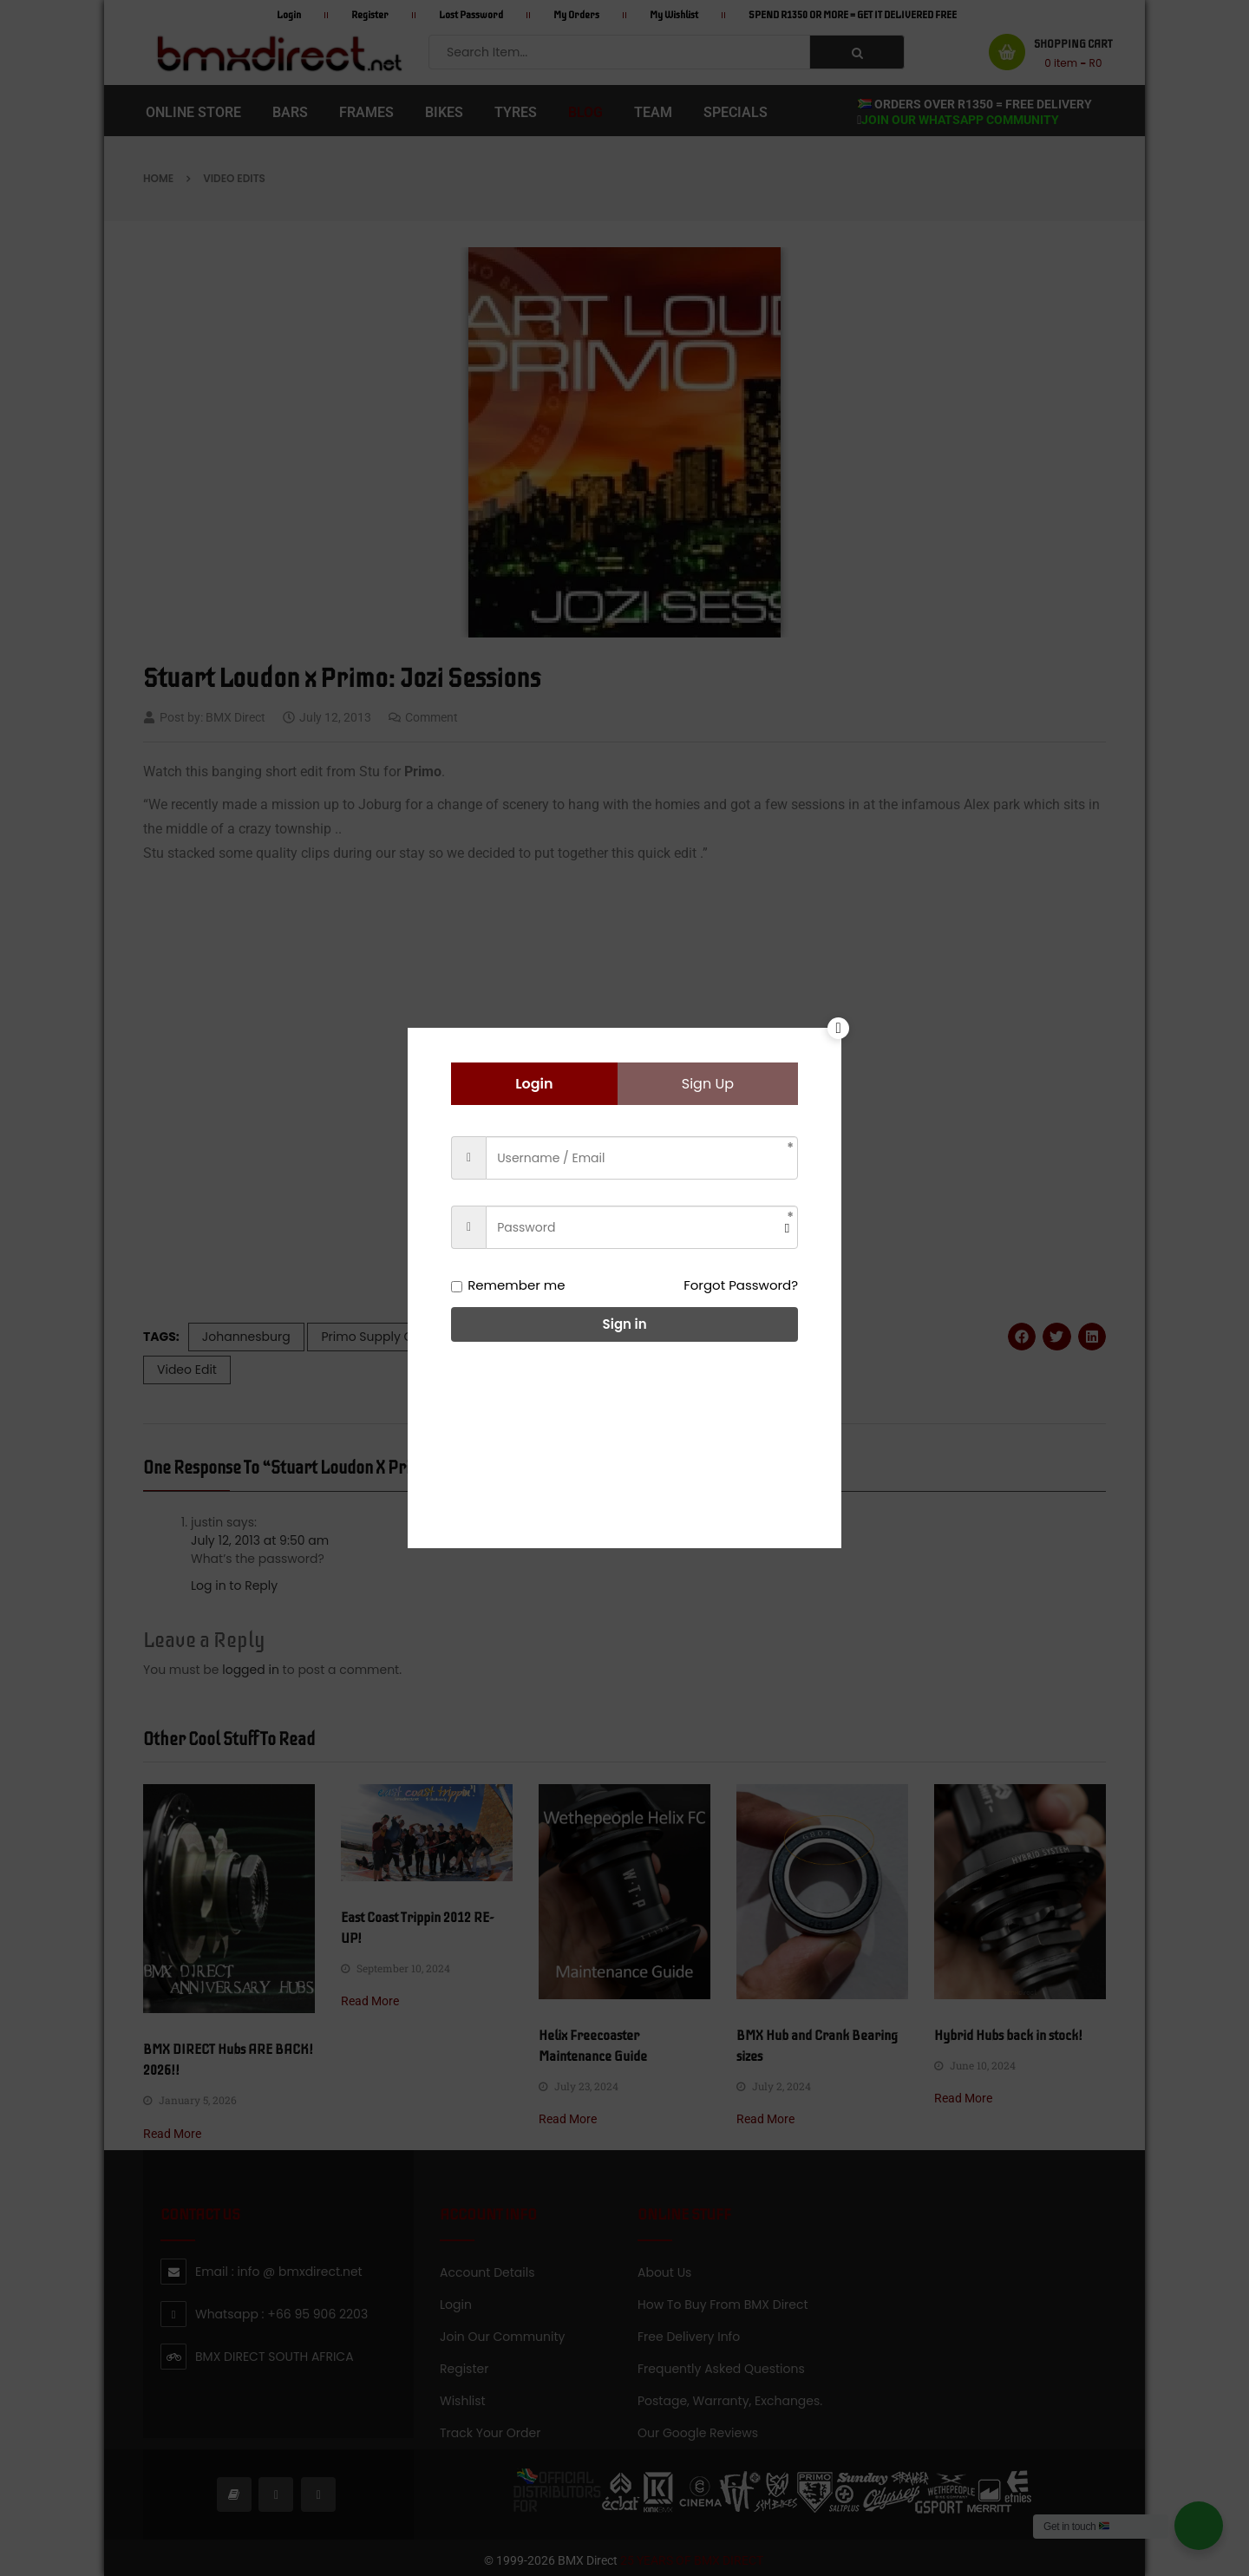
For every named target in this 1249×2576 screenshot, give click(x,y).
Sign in (625, 1324)
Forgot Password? (740, 1285)
